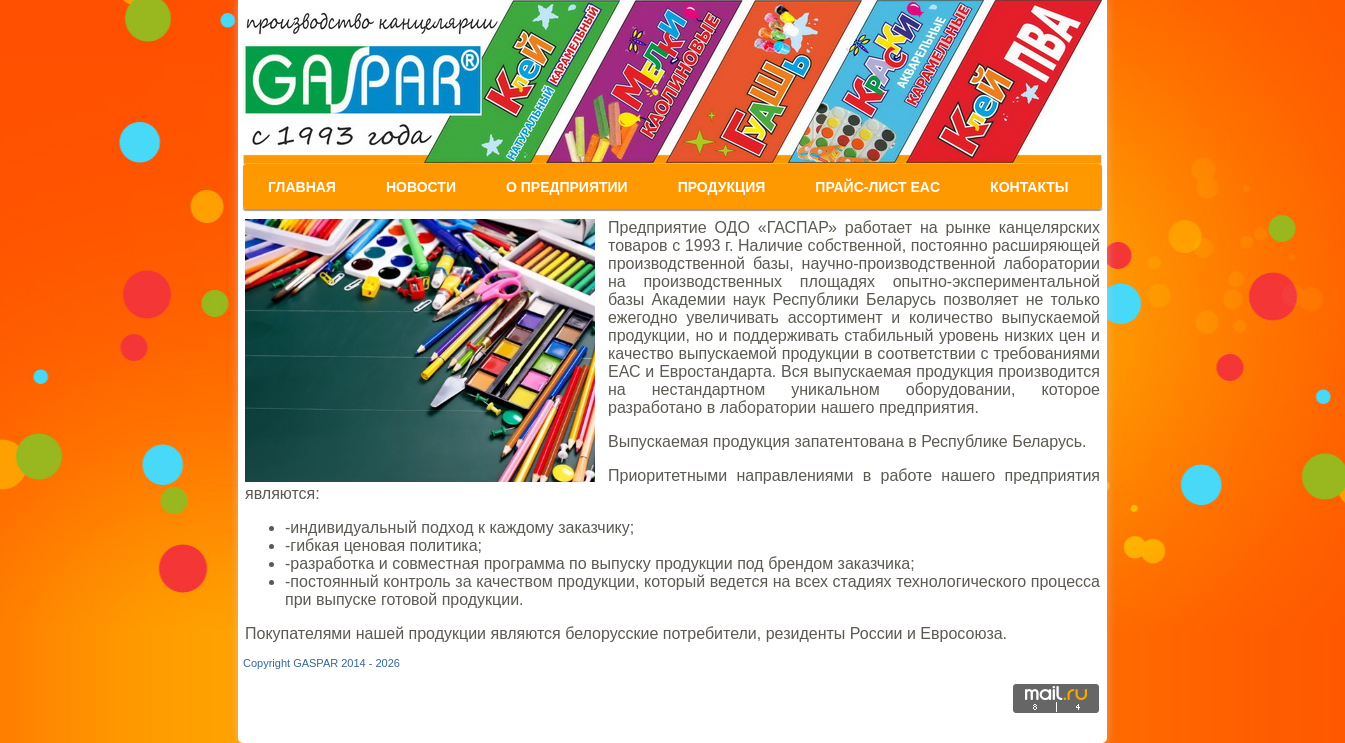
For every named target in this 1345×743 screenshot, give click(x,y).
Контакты (1029, 187)
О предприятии (567, 187)
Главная (302, 187)
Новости (421, 187)
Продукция (722, 187)
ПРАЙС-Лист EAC (877, 187)
